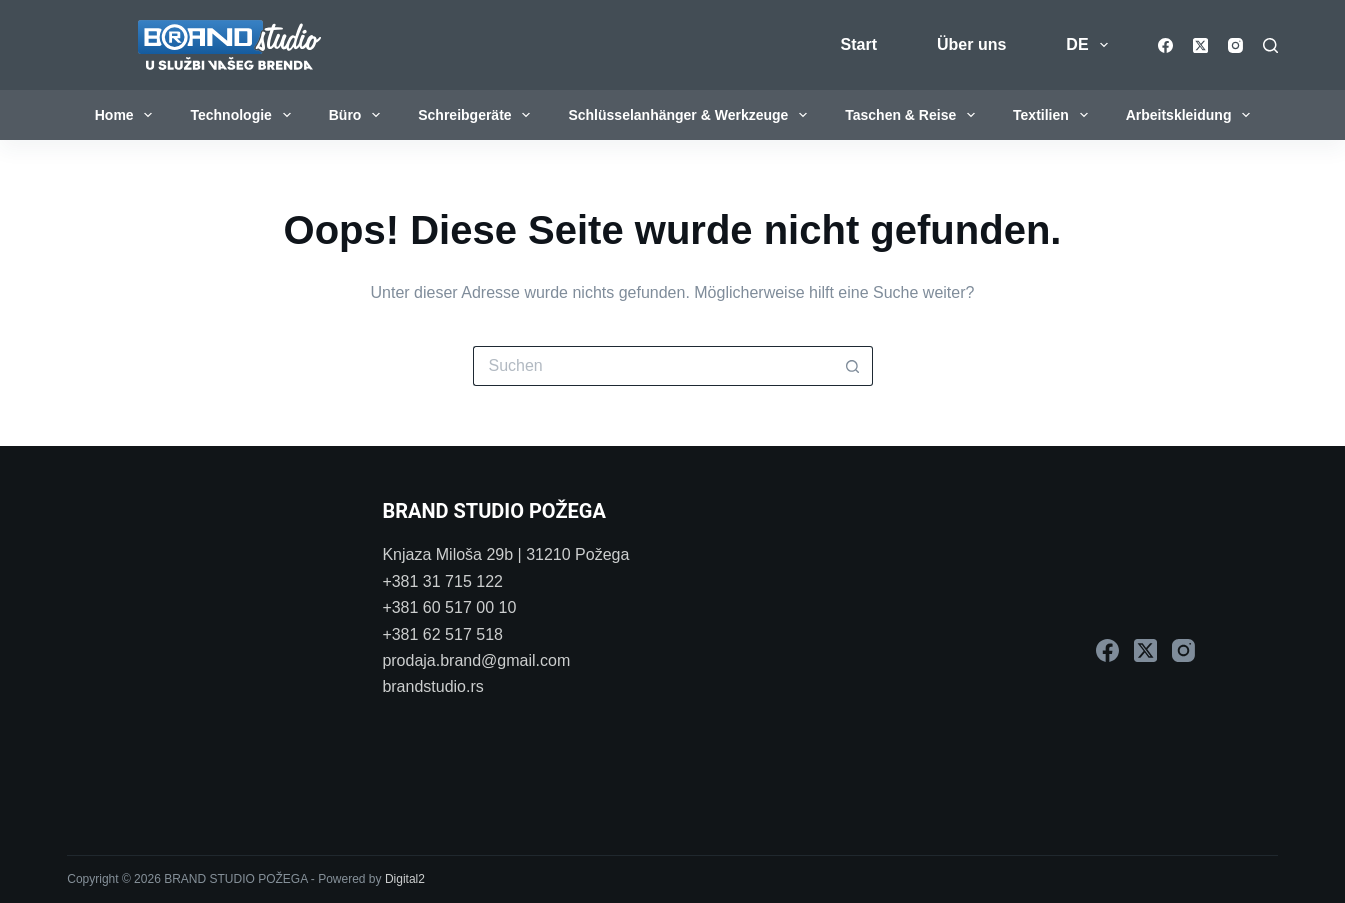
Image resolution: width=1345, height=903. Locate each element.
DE (1090, 45)
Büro (358, 115)
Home (128, 115)
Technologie (244, 115)
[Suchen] (1270, 45)
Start (859, 44)
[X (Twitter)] (1200, 45)
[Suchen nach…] (653, 366)
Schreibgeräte (478, 115)
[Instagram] (1235, 45)
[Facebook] (1165, 45)
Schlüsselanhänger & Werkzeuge (691, 115)
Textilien (1054, 115)
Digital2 (405, 879)
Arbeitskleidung (1192, 115)
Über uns (971, 44)
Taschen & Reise (914, 115)
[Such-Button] (853, 366)
